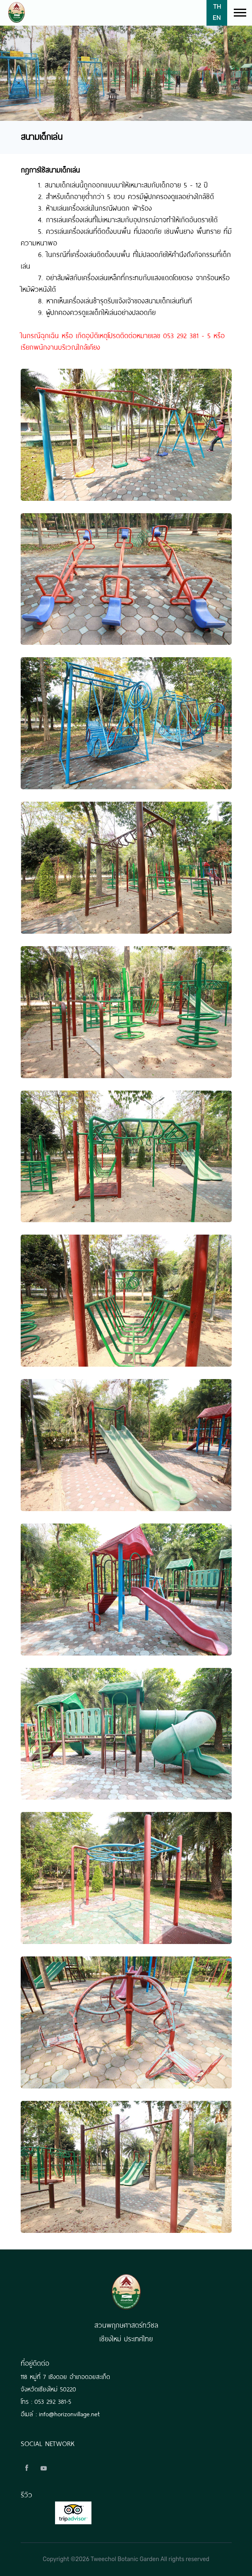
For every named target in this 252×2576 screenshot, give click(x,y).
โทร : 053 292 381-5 (46, 2401)
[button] (239, 11)
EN (217, 17)
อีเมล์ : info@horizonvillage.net (60, 2413)
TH (217, 6)
